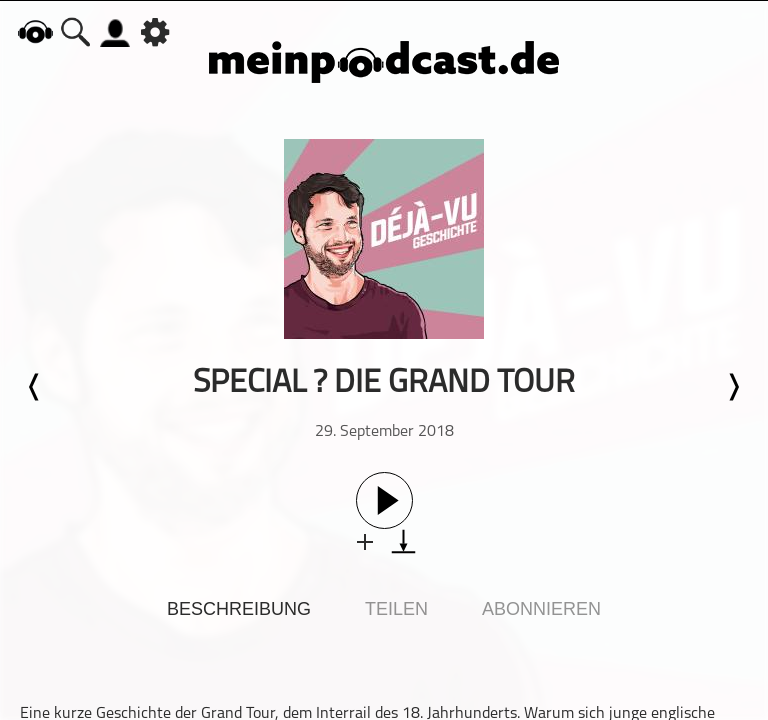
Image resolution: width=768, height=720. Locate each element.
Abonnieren (541, 609)
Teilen (396, 609)
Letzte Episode (35, 387)
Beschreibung (239, 609)
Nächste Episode (733, 387)
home (35, 31)
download (403, 541)
